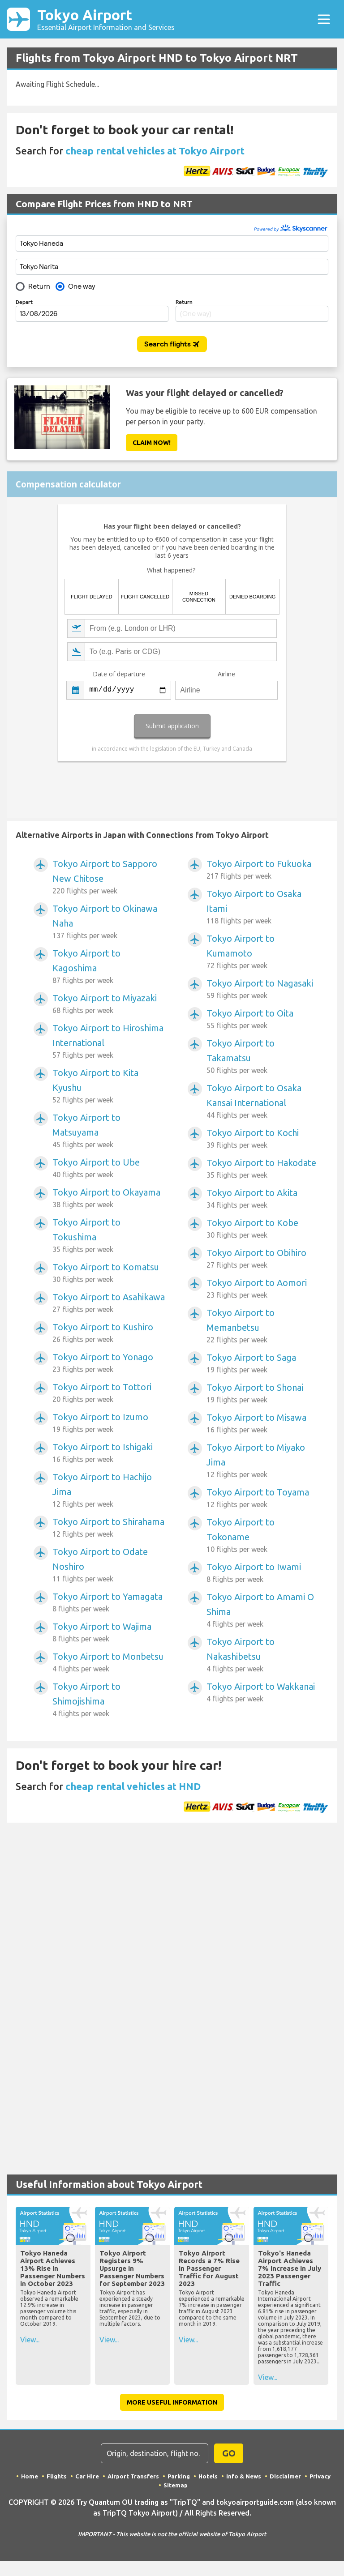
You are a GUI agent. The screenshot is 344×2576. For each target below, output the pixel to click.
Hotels (208, 2476)
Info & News (243, 2476)
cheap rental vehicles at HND (133, 1786)
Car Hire (87, 2476)
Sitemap (175, 2485)
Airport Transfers (133, 2476)
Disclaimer (285, 2476)
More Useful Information (172, 2402)
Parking (179, 2476)
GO (229, 2453)
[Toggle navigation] (323, 19)
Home (29, 2476)
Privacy (320, 2476)
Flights (57, 2476)
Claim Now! (152, 442)
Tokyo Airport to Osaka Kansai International (262, 1101)
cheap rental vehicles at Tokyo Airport (155, 150)
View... (29, 2340)
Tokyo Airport (106, 19)
